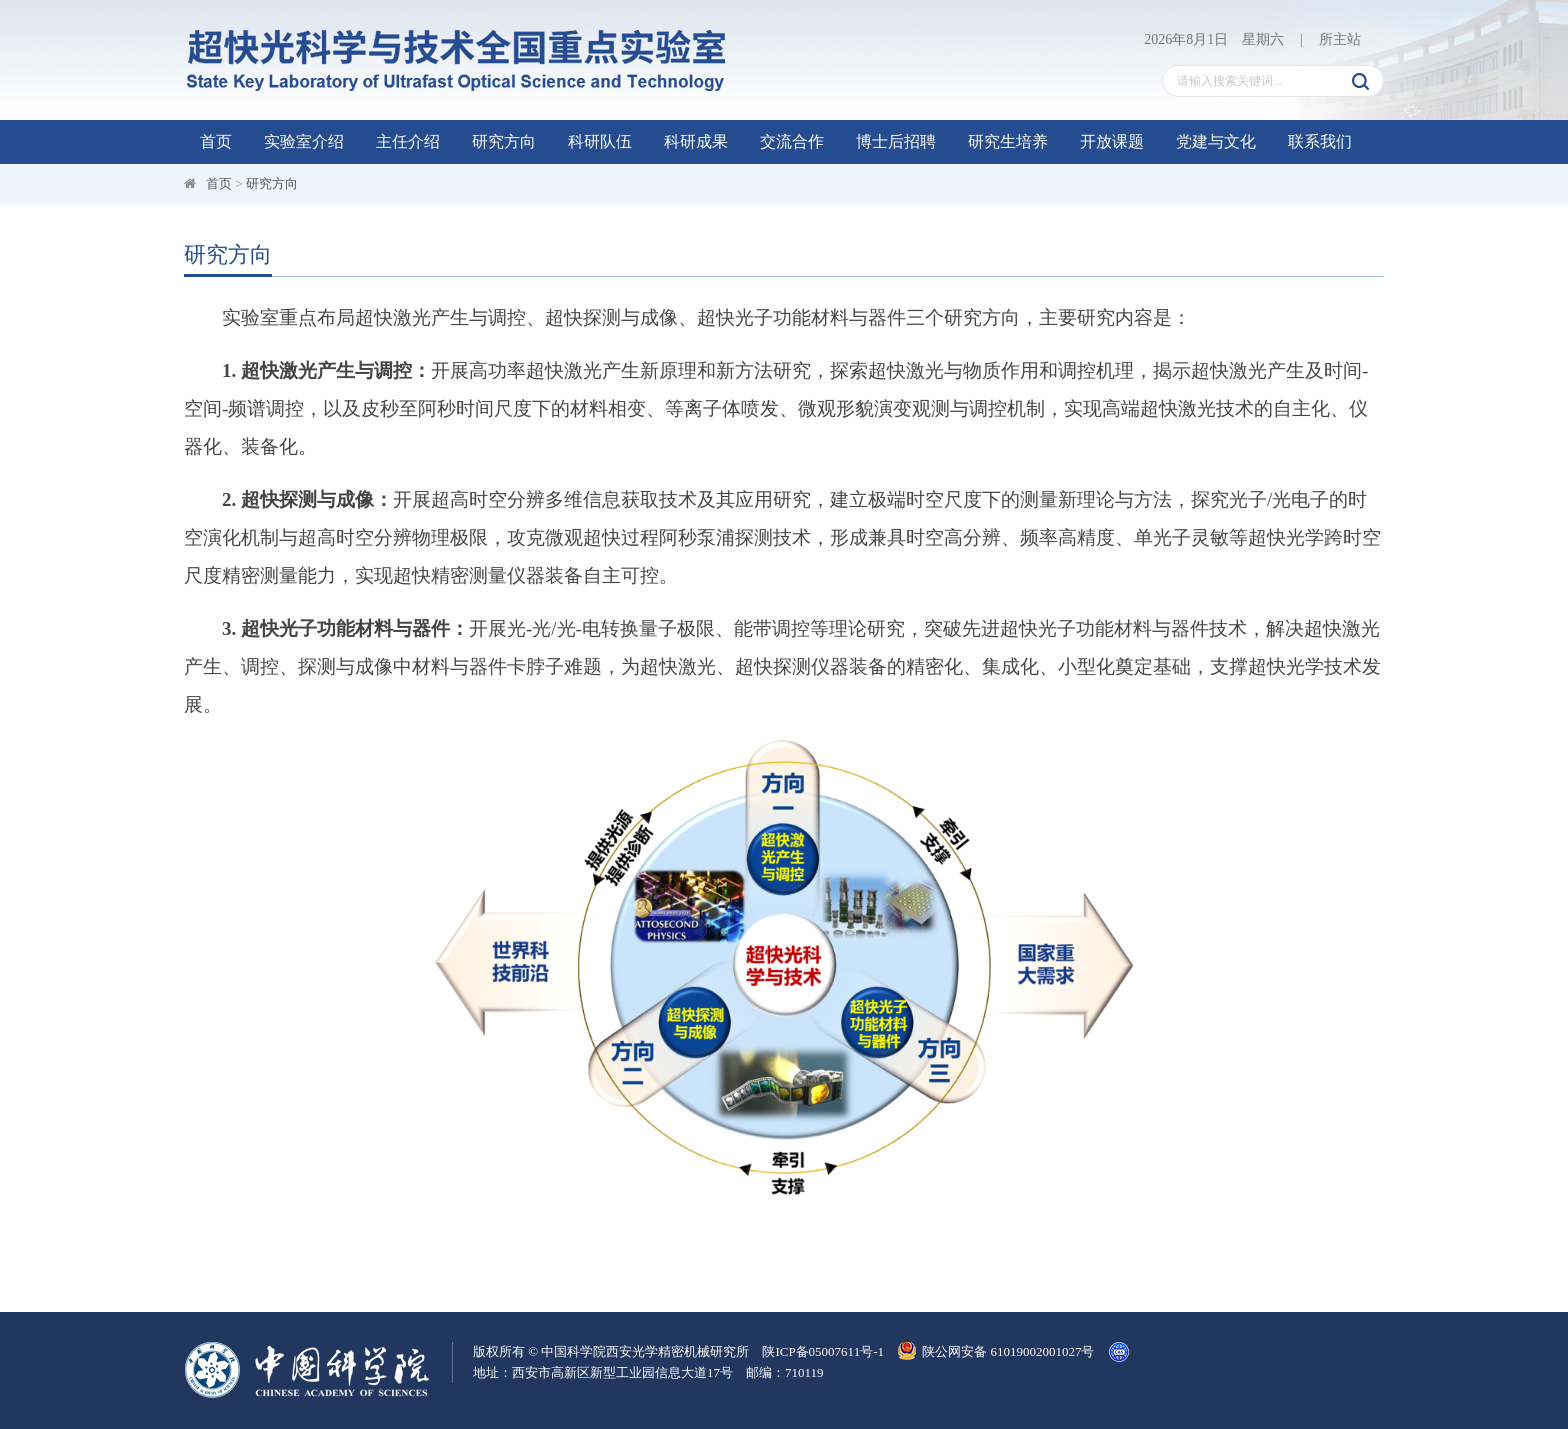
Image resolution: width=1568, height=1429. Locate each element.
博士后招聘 (896, 141)
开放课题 (1112, 141)
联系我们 (1320, 141)
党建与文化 (1216, 141)
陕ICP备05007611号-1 (823, 1351)
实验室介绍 (304, 141)
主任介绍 (408, 141)
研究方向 (504, 141)
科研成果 (696, 141)
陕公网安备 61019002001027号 (995, 1351)
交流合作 (792, 141)
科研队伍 (600, 141)
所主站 (1340, 39)
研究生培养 (1008, 141)
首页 (216, 141)
